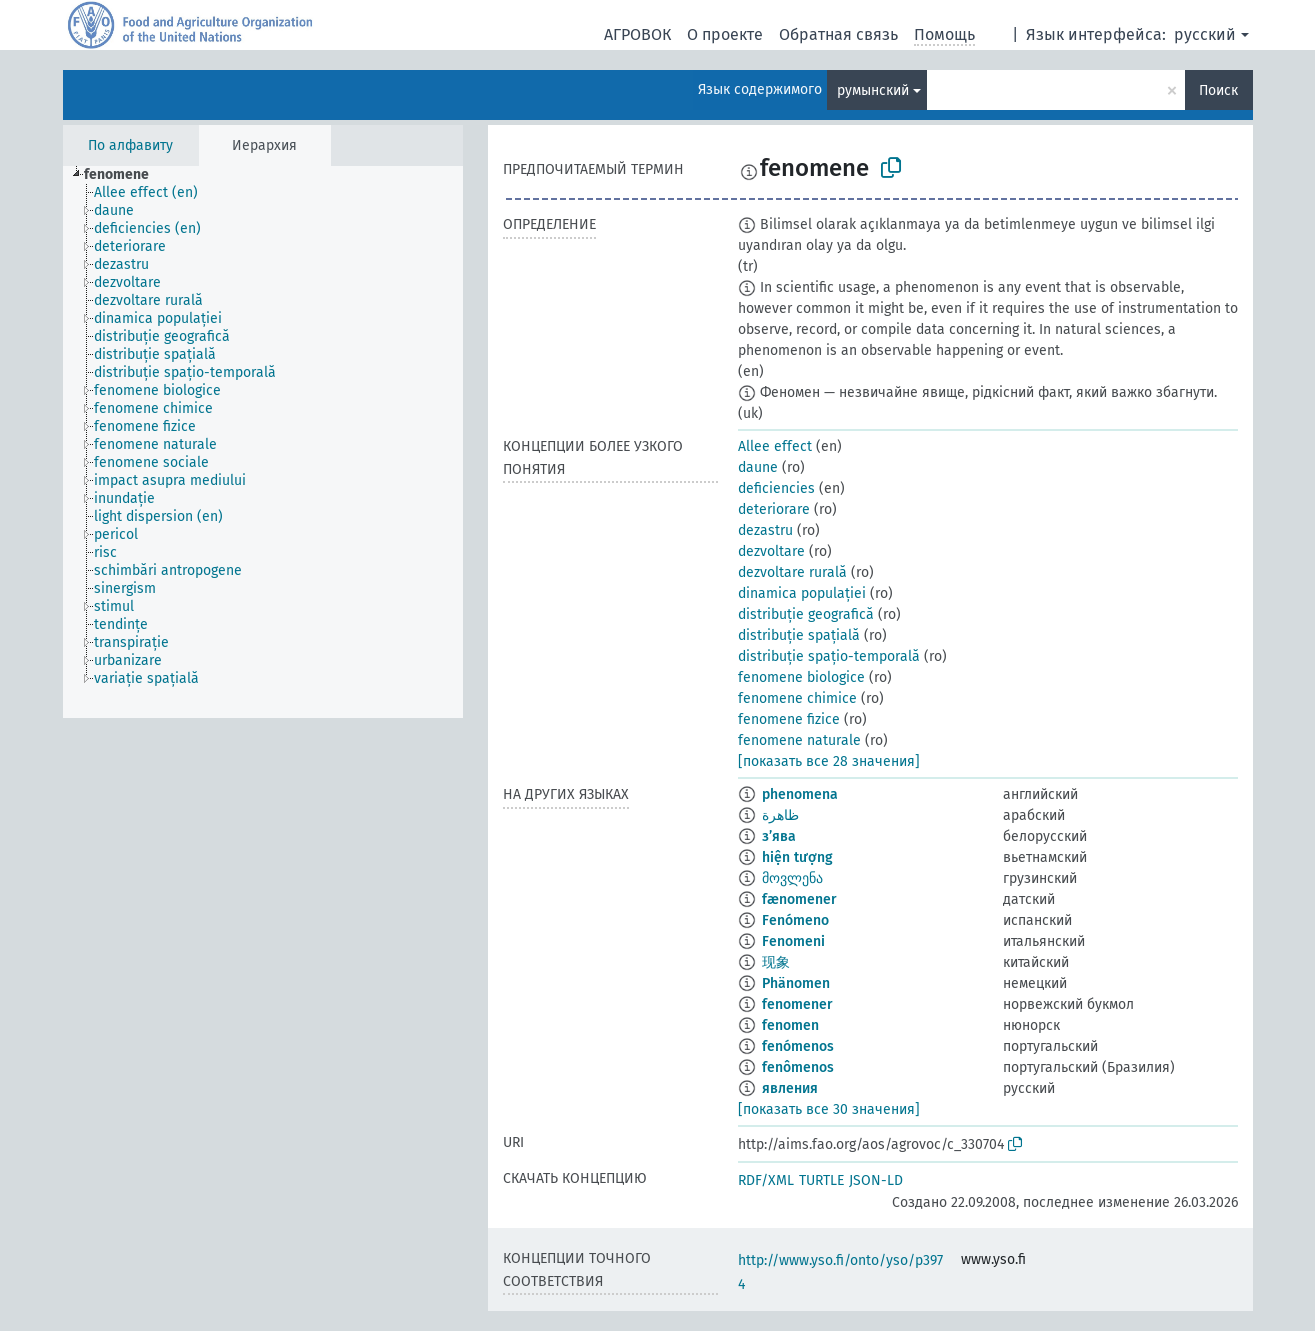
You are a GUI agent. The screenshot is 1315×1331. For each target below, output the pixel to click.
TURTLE (821, 1180)
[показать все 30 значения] (829, 1109)
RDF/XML (766, 1180)
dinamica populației (802, 593)
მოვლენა (792, 878)
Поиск (1218, 90)
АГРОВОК (637, 34)
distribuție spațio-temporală (829, 656)
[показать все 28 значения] (829, 761)
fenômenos (798, 1067)
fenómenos (798, 1046)
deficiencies (776, 488)
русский (1205, 34)
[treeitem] (125, 175)
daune (758, 467)
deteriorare (774, 509)
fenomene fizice (789, 719)
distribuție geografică (806, 614)
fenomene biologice (801, 677)
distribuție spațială (799, 635)
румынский (873, 90)
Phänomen (796, 983)
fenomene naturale (799, 740)
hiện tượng (797, 857)
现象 (776, 962)
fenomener (797, 1004)
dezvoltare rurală (792, 572)
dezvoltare (771, 551)
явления (790, 1088)
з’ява (779, 836)
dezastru (765, 530)
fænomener (799, 899)
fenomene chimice (797, 698)
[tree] (263, 442)
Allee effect (775, 446)
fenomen (790, 1025)
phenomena (800, 794)
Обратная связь (838, 34)
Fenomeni (793, 941)
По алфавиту (130, 145)
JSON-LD (876, 1180)
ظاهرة (780, 815)
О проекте (725, 34)
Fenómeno (795, 920)
